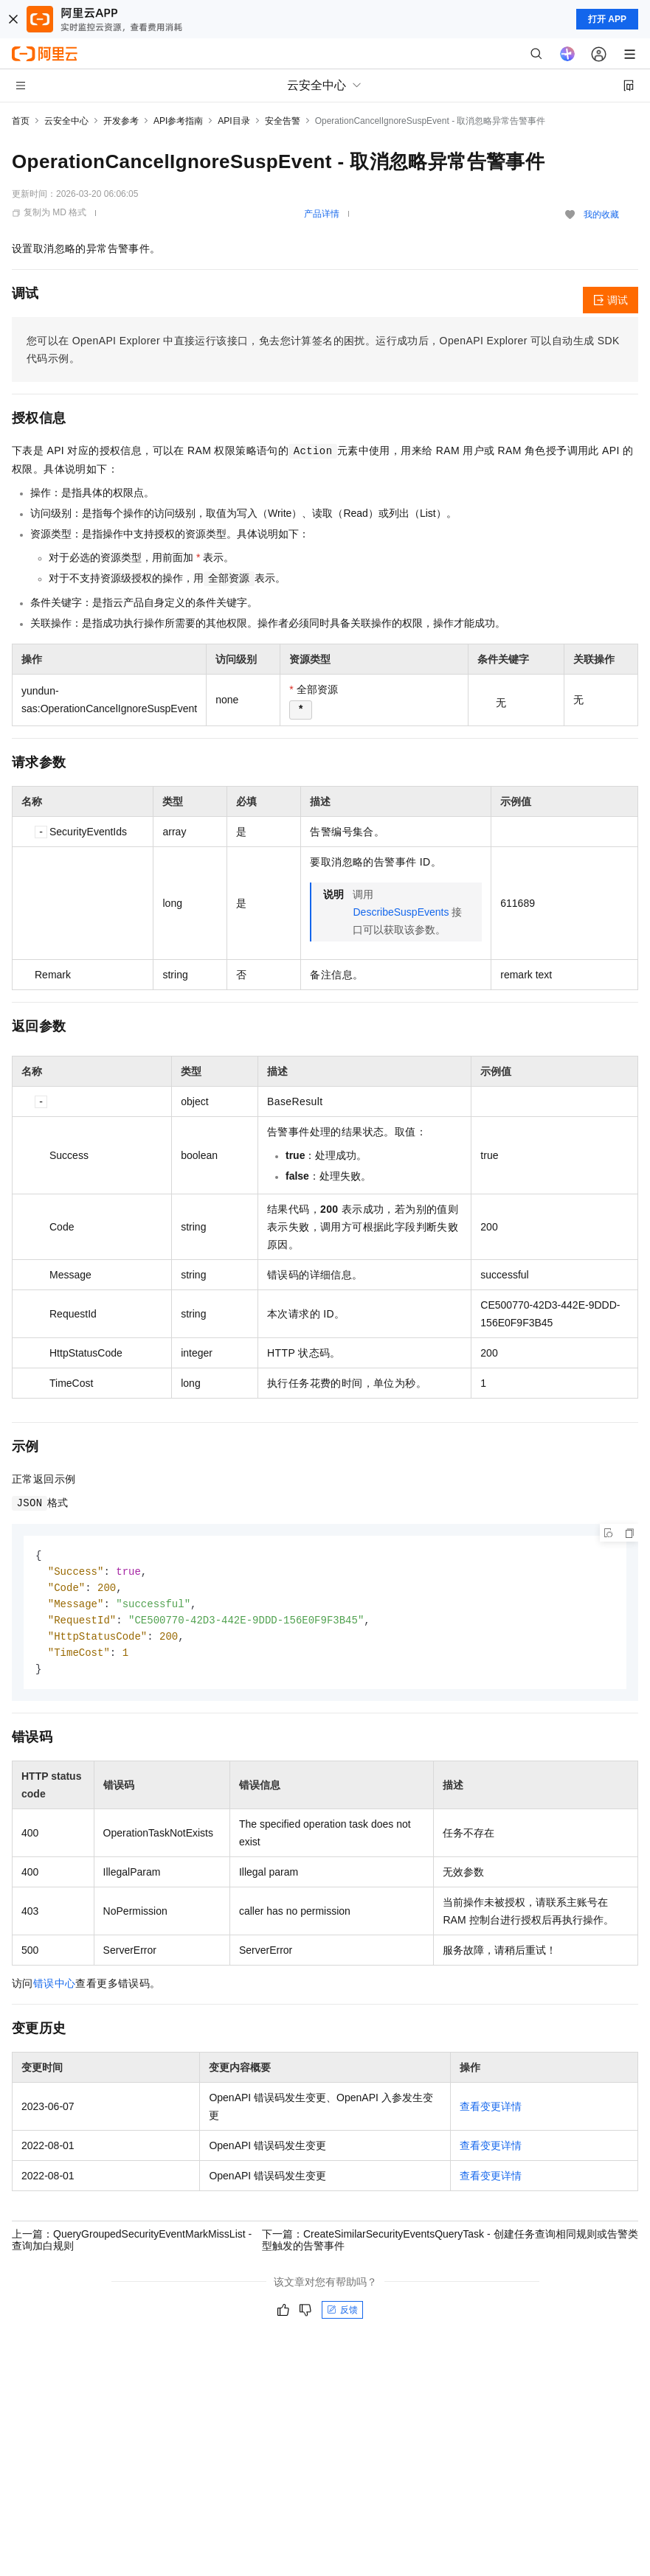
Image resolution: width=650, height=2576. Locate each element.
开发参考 (121, 121)
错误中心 (54, 1989)
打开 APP (607, 19)
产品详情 (321, 214)
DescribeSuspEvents (401, 912)
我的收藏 (601, 214)
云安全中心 (66, 121)
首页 (21, 121)
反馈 (342, 2316)
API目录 (233, 121)
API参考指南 (178, 121)
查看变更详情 (491, 2112)
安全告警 (282, 121)
